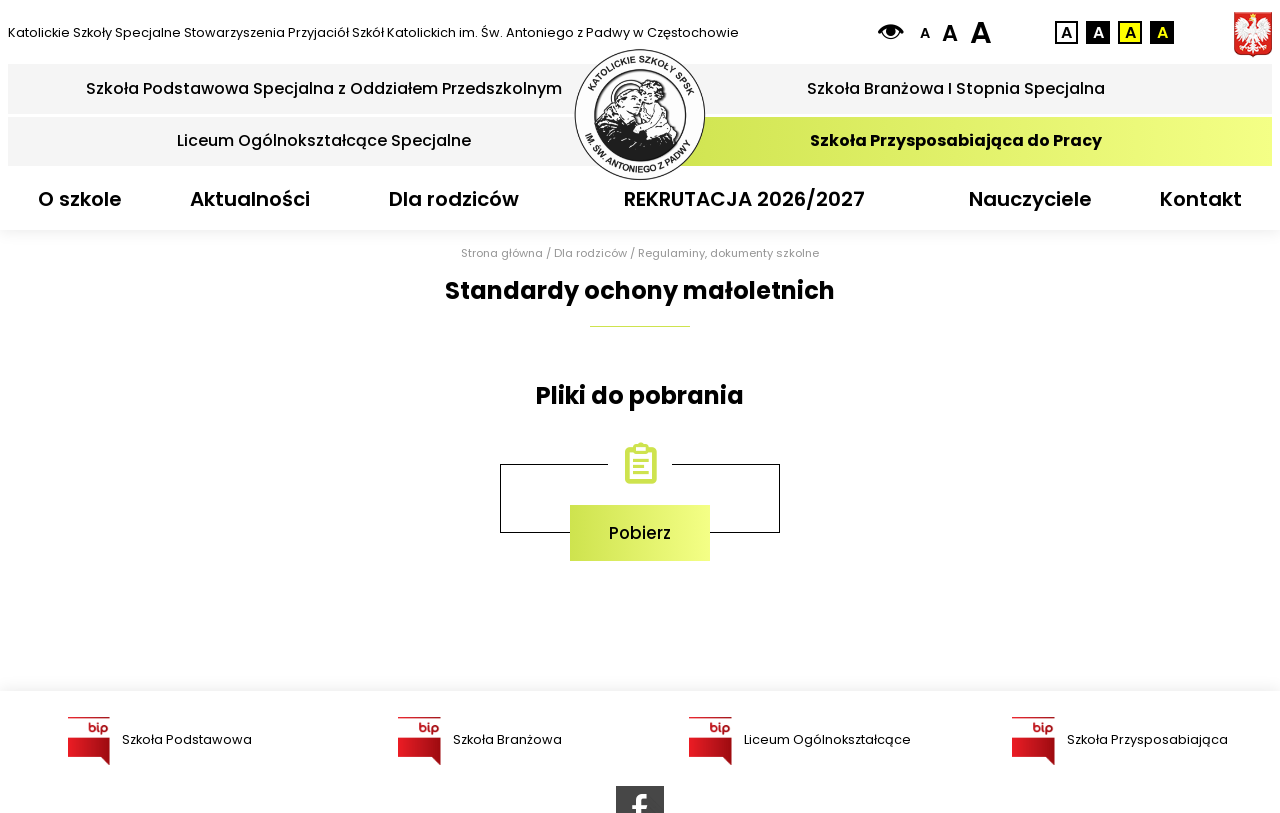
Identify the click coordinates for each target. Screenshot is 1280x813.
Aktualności (250, 199)
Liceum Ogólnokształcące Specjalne (324, 140)
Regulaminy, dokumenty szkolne (728, 253)
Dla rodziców (454, 199)
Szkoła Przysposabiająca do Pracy (956, 140)
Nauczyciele (1030, 199)
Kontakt (1201, 199)
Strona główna (502, 253)
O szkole (80, 199)
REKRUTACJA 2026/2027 (744, 199)
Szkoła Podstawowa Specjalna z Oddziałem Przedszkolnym (324, 88)
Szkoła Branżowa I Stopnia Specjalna (956, 88)
